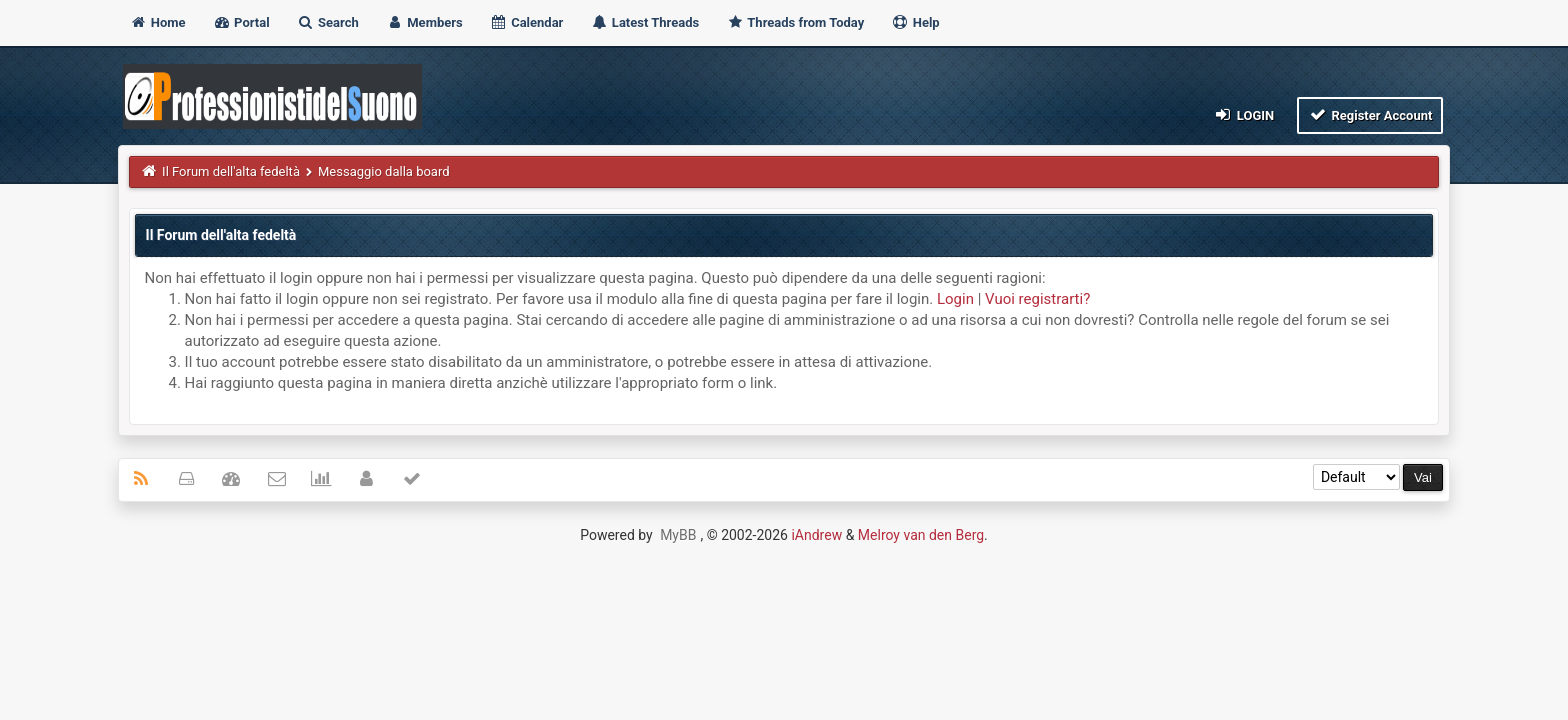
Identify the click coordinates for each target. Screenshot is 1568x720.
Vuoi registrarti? (1037, 299)
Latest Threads (645, 22)
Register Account (1370, 114)
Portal (241, 22)
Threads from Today (795, 22)
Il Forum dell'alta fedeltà (231, 171)
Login (1243, 114)
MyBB (678, 535)
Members (424, 22)
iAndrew (816, 535)
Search (328, 22)
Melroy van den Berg (921, 535)
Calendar (526, 22)
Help (915, 22)
